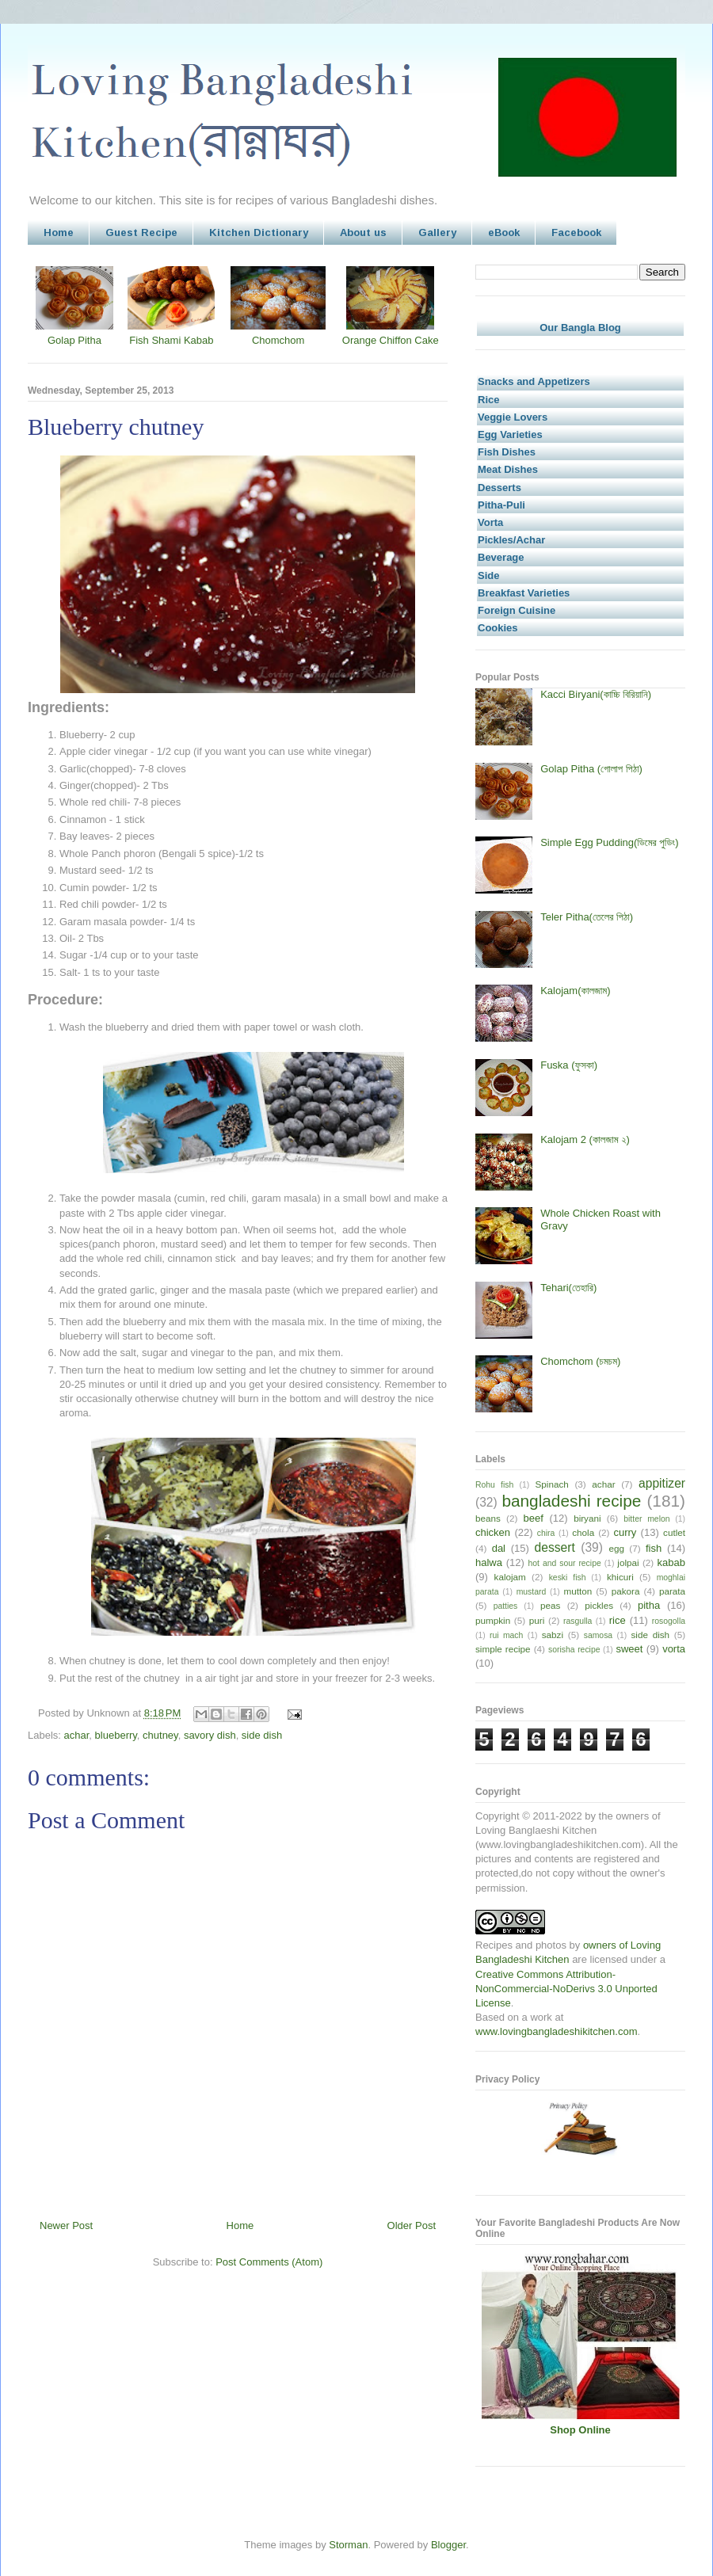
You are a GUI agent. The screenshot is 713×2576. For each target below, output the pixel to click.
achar (77, 1735)
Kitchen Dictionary (258, 232)
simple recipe (503, 1649)
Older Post (411, 2225)
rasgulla (577, 1621)
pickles (599, 1605)
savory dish (210, 1735)
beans (488, 1518)
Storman (348, 2545)
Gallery (437, 232)
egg (616, 1548)
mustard (532, 1591)
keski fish (567, 1577)
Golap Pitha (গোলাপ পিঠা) (591, 769)
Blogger (448, 2545)
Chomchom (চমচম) (580, 1361)
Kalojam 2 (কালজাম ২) (585, 1139)
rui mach (506, 1635)
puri (537, 1620)
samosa (598, 1635)
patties (506, 1606)
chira (546, 1533)
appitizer (662, 1483)
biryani (587, 1518)
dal (498, 1548)
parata (672, 1591)
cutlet (674, 1532)
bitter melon (646, 1519)
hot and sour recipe (564, 1563)
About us (363, 232)
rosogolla (668, 1621)
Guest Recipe (141, 232)
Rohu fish (494, 1484)
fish (654, 1548)
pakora (626, 1591)
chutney (160, 1735)
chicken (492, 1532)
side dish (262, 1735)
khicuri (620, 1577)
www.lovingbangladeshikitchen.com (556, 2031)
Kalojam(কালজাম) (575, 990)
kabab (671, 1562)
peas (550, 1605)
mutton (577, 1591)
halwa (488, 1562)
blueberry (116, 1735)
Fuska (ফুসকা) (568, 1065)
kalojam (510, 1577)
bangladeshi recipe (571, 1501)
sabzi (552, 1634)
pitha (649, 1605)
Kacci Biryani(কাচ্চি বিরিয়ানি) (595, 694)
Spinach (552, 1484)
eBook (504, 232)
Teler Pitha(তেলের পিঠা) (586, 917)
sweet (629, 1649)
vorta (673, 1649)
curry (624, 1532)
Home (59, 232)
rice (617, 1620)
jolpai (628, 1562)
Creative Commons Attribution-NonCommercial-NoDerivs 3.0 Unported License (566, 1988)
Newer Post (66, 2225)
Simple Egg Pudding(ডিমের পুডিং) (609, 842)
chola (583, 1532)
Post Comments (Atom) (268, 2262)
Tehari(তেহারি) (568, 1288)
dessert (555, 1547)
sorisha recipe (574, 1649)
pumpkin (492, 1620)
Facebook (576, 232)
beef (533, 1518)
